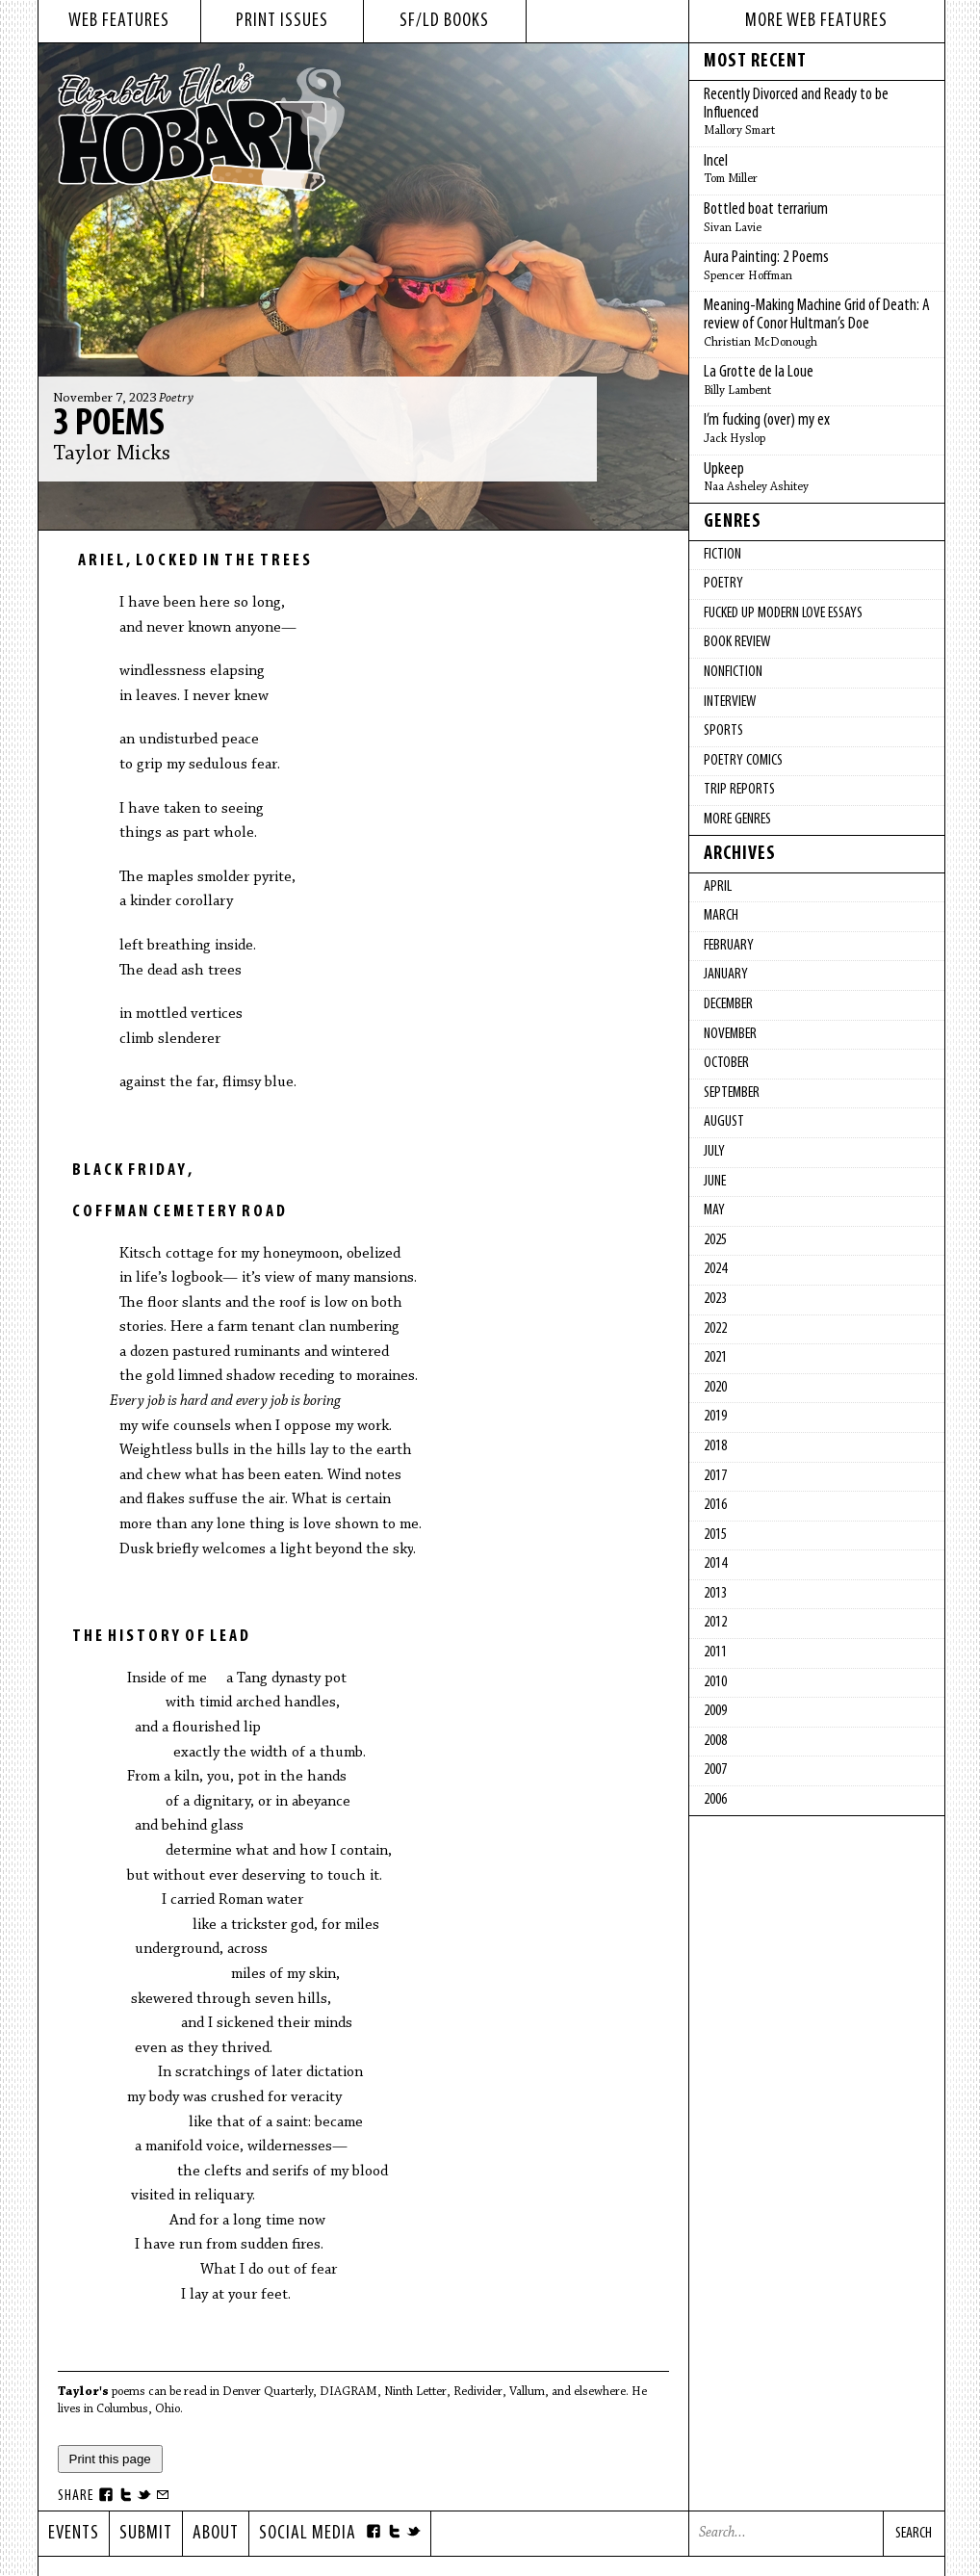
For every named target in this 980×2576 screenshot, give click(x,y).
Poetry (176, 398)
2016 (715, 1505)
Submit (145, 2533)
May (714, 1210)
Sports (723, 731)
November (730, 1034)
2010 (715, 1682)
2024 (715, 1269)
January (726, 974)
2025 (715, 1240)
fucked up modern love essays (783, 613)
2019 (715, 1416)
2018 (715, 1446)
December (728, 1004)
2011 (715, 1652)
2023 (715, 1299)
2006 (715, 1800)
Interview (730, 702)
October (726, 1063)
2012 (715, 1622)
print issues (282, 21)
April (718, 887)
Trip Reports (739, 789)
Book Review (737, 642)
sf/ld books (444, 21)
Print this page (110, 2459)
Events (73, 2533)
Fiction (722, 554)
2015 (715, 1535)
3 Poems (109, 424)
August (724, 1122)
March (721, 916)
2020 (715, 1387)
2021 (715, 1358)
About (216, 2533)
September (732, 1093)
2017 (715, 1476)
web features (118, 21)
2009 (715, 1711)
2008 (715, 1741)
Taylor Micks (111, 454)
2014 (715, 1564)
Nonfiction (733, 672)
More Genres (737, 819)
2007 (715, 1770)
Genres (732, 522)
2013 (715, 1593)
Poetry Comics (743, 760)
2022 (715, 1329)
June (715, 1181)
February (729, 945)
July (714, 1151)
